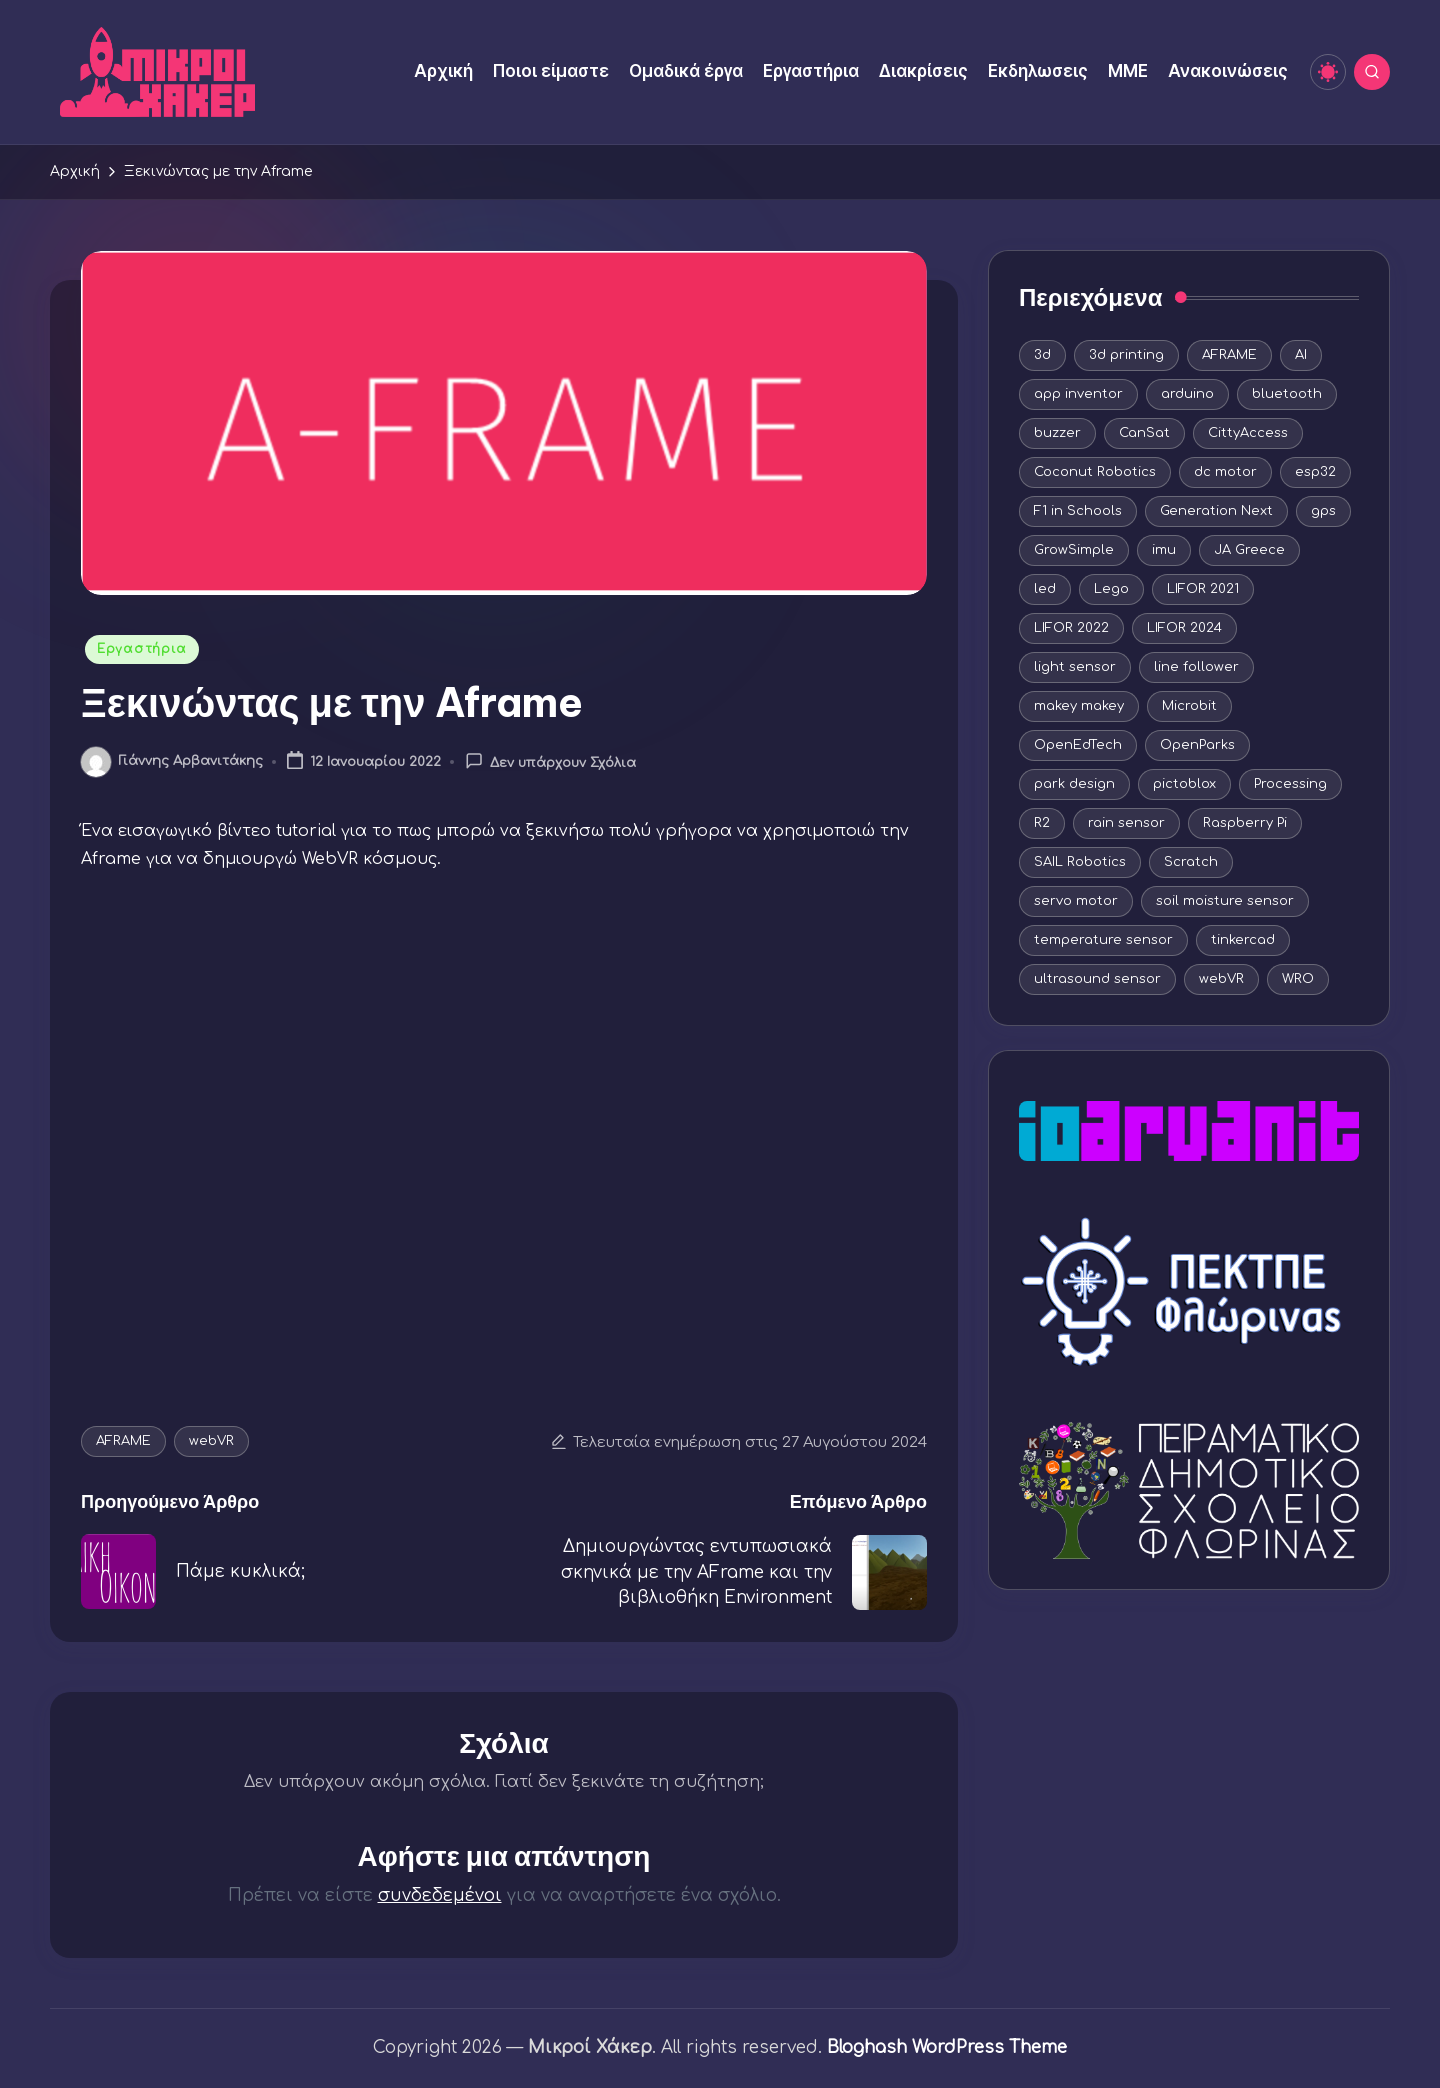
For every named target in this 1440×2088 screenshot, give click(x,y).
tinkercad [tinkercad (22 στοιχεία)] (1243, 940)
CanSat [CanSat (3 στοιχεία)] (1144, 433)
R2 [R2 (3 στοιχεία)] (1042, 823)
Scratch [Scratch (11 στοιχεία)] (1191, 862)
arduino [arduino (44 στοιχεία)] (1187, 394)
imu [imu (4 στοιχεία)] (1164, 550)
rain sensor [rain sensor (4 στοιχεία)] (1126, 823)
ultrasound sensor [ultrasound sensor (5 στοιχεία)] (1097, 979)
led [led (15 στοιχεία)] (1045, 589)
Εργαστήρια (142, 649)
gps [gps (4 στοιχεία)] (1323, 511)
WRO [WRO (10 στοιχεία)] (1298, 979)
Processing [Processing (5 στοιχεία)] (1290, 784)
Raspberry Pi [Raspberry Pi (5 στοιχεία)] (1245, 823)
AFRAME (123, 1441)
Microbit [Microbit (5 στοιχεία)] (1189, 706)
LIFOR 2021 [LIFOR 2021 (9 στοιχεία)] (1203, 589)
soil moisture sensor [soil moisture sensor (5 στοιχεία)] (1225, 901)
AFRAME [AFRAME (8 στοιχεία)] (1229, 355)
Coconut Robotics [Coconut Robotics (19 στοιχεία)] (1095, 472)
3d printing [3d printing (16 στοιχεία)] (1126, 355)
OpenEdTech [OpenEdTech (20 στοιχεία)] (1078, 745)
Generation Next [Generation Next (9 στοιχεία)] (1216, 511)
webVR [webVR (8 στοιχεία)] (1221, 979)
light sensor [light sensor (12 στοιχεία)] (1075, 667)
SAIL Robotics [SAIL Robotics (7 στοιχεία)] (1080, 862)
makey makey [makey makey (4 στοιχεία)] (1079, 706)
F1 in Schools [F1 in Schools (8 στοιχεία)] (1078, 511)
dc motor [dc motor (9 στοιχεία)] (1225, 472)
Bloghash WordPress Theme (947, 2047)
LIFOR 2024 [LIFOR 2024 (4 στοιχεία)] (1184, 628)
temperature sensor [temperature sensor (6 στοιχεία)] (1103, 940)
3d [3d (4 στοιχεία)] (1042, 355)
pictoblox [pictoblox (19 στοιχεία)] (1184, 784)
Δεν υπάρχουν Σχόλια (550, 761)
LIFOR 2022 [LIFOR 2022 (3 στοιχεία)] (1071, 628)
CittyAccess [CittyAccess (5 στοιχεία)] (1248, 433)
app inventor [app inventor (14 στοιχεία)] (1078, 394)
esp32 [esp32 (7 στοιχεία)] (1315, 472)
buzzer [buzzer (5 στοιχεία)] (1057, 433)
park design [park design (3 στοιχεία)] (1074, 784)
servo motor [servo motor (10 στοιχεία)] (1076, 901)
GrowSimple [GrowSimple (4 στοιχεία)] (1074, 550)
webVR (211, 1441)
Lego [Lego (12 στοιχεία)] (1111, 589)
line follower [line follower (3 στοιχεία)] (1196, 667)
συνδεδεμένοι (440, 1895)
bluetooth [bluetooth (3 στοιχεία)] (1287, 394)
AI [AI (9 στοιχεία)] (1301, 355)
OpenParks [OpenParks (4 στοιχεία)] (1197, 745)
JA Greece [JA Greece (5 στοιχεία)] (1249, 550)
